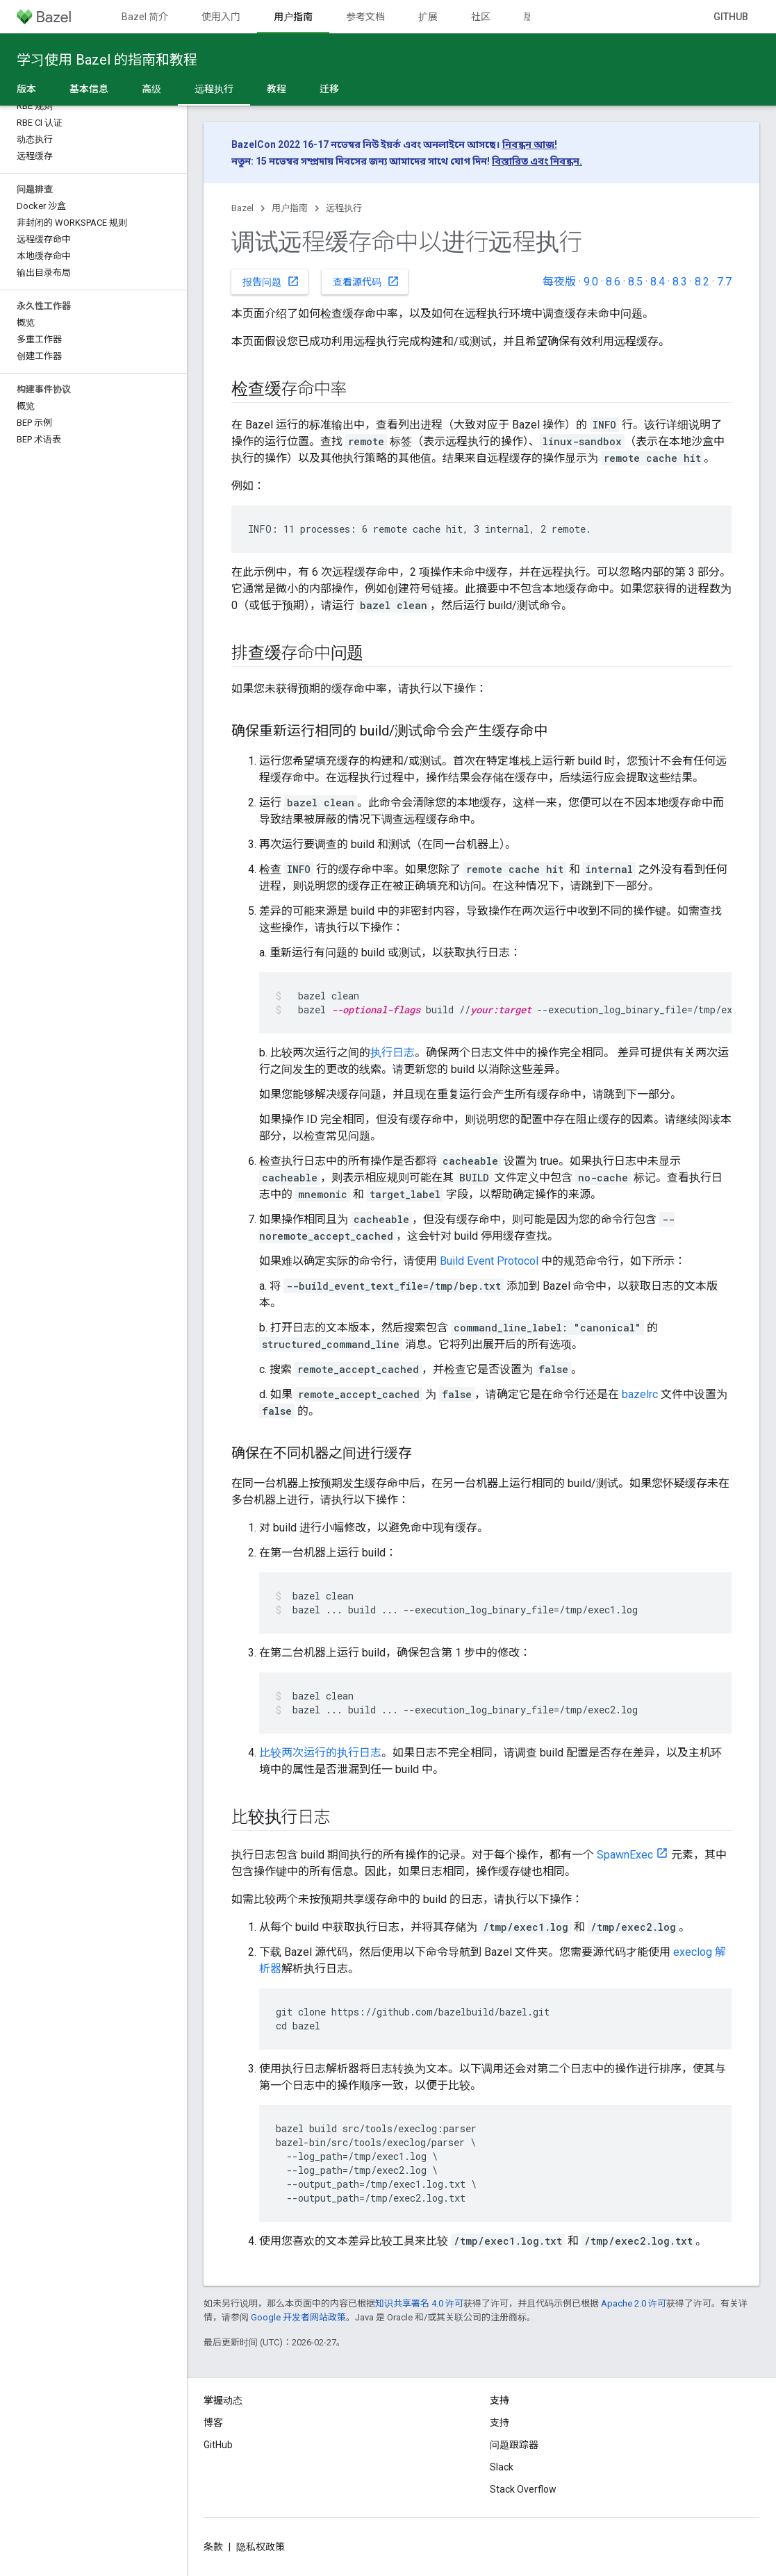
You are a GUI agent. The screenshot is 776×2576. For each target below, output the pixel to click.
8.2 (702, 281)
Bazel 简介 (145, 16)
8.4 (657, 281)
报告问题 (270, 281)
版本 (533, 16)
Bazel (242, 208)
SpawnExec (625, 1854)
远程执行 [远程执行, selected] (214, 88)
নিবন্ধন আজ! (529, 144)
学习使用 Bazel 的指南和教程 (107, 59)
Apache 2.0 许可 (633, 2303)
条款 (213, 2546)
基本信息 (88, 88)
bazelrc (640, 1394)
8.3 (679, 281)
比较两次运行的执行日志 (320, 1752)
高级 (151, 88)
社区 (480, 16)
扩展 (428, 16)
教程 (276, 88)
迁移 (329, 88)
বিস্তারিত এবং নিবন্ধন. (537, 161)
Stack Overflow (523, 2489)
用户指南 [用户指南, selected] (293, 16)
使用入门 (220, 16)
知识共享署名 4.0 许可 (419, 2303)
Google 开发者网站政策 (298, 2317)
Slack (501, 2467)
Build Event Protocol (489, 1261)
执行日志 (392, 1052)
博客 (213, 2422)
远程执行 (344, 208)
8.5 (635, 281)
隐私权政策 (260, 2546)
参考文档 (365, 16)
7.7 (724, 281)
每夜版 (559, 281)
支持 (499, 2422)
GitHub (730, 16)
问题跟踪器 (514, 2444)
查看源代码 (366, 281)
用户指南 (290, 208)
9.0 (591, 281)
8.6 (613, 281)
